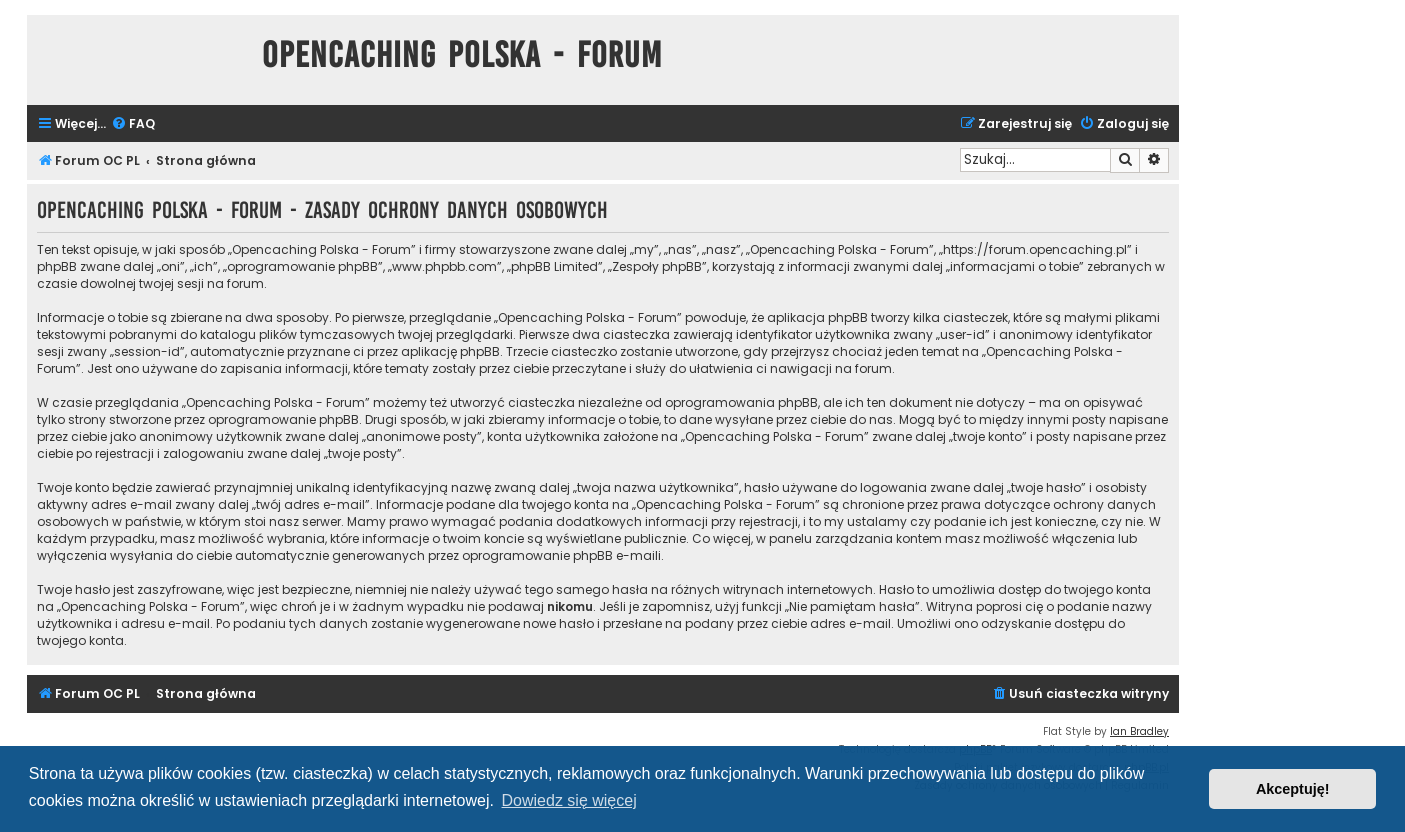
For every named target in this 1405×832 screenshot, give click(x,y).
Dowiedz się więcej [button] (569, 800)
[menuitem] (133, 124)
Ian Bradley (1139, 731)
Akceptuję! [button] (1293, 789)
